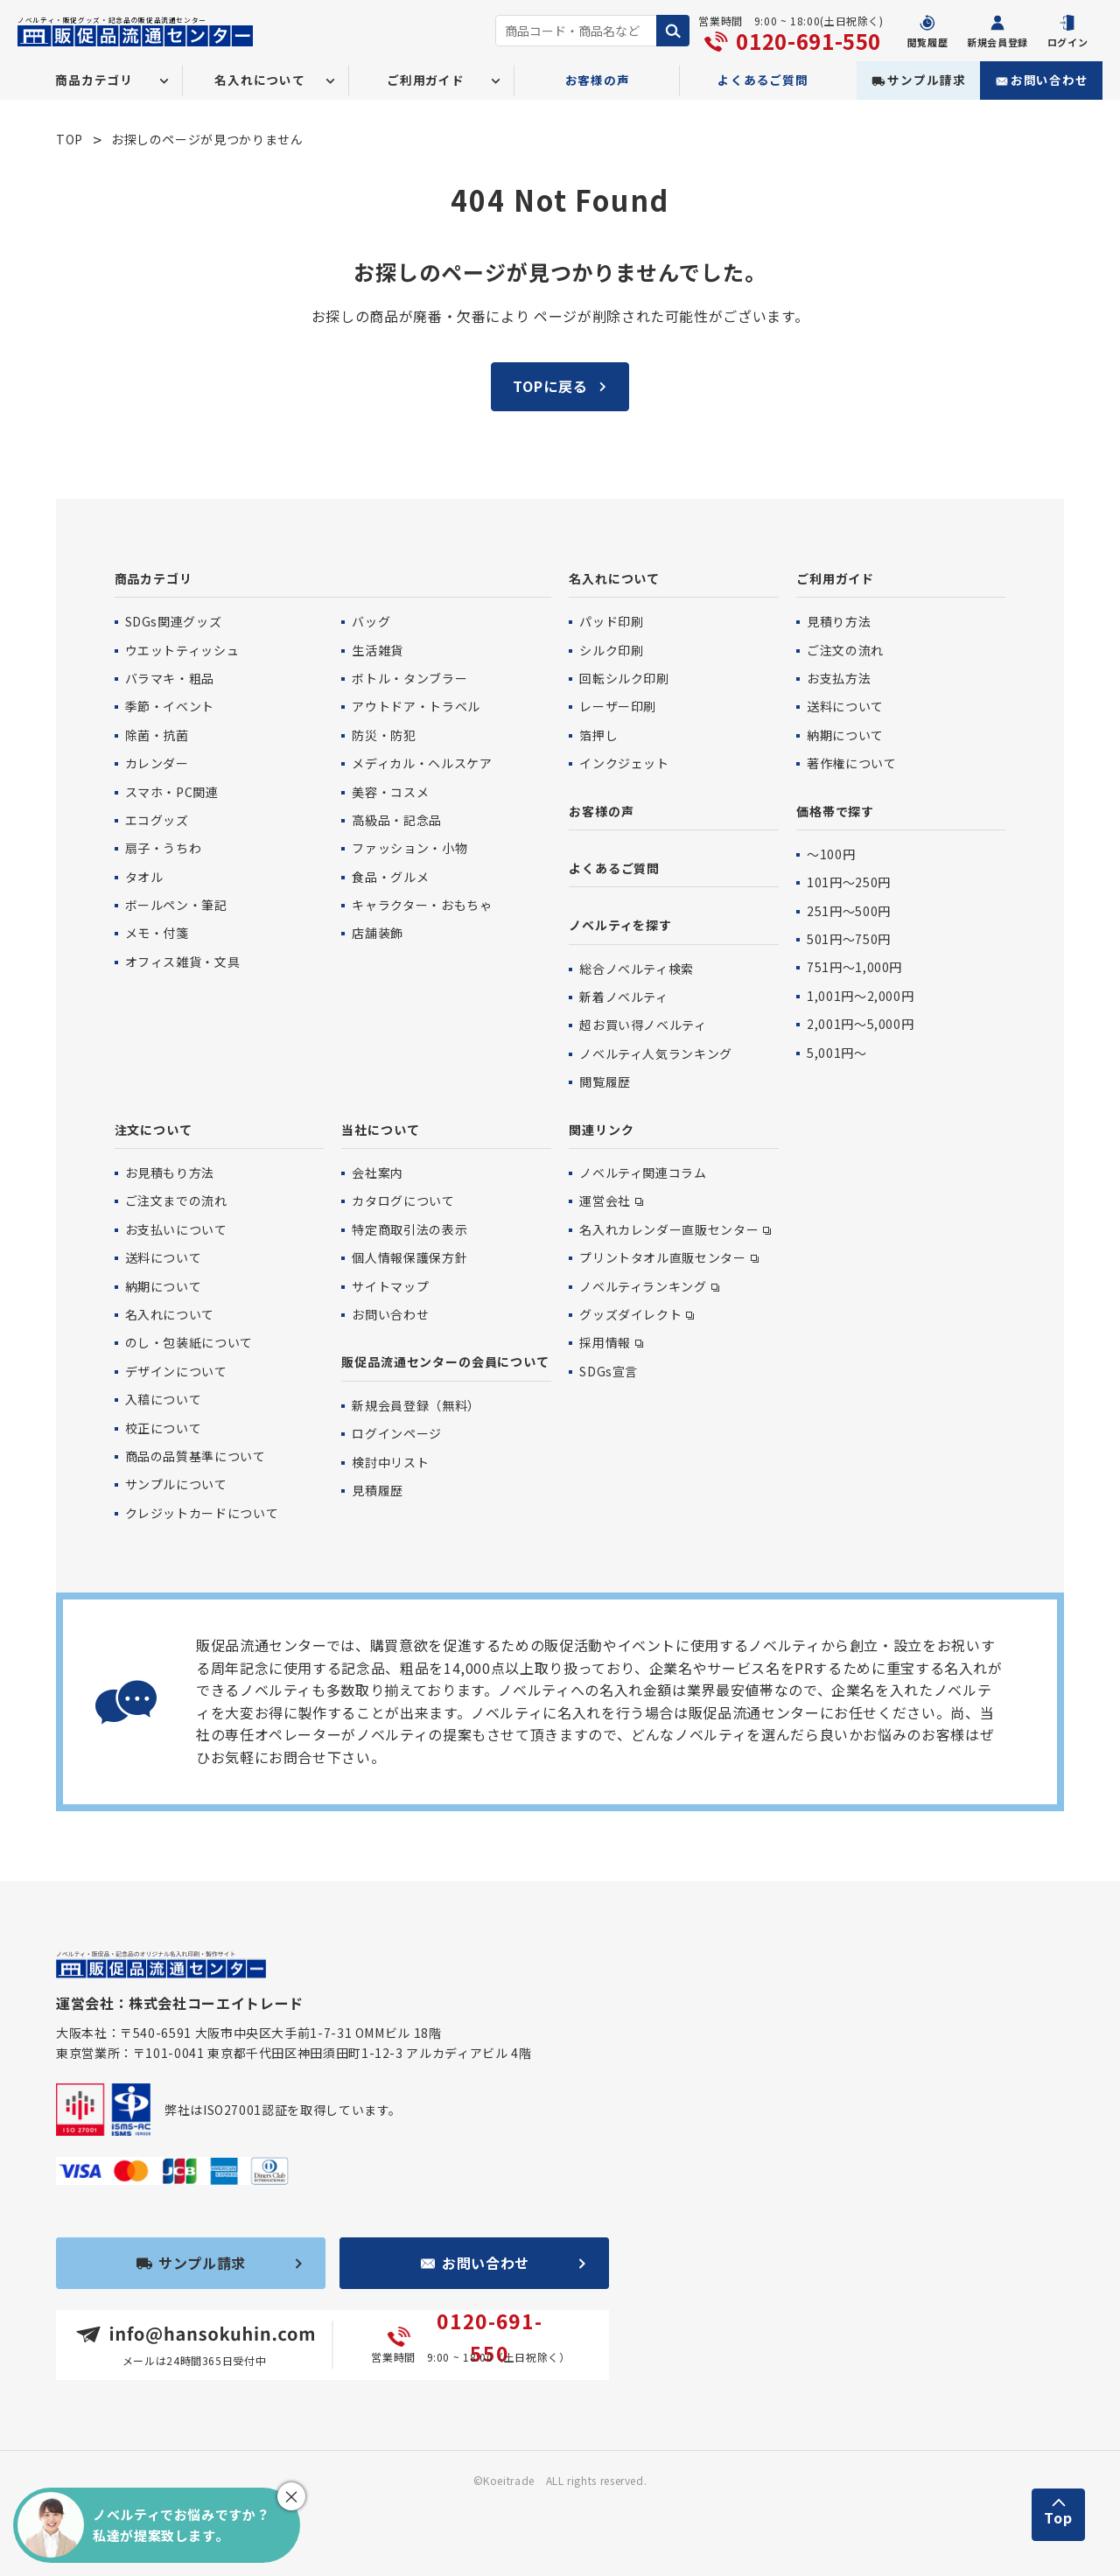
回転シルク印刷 (623, 678)
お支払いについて (176, 1229)
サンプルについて (176, 1484)
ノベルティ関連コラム (642, 1172)
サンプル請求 (926, 79)
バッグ (371, 621)
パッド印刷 (611, 621)
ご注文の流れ (845, 650)
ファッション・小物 (409, 848)
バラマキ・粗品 (169, 678)
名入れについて (614, 578)
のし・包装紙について (189, 1342)
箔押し (598, 735)
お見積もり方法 (169, 1172)
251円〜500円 (849, 911)
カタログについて (403, 1200)
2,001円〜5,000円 (860, 1023)
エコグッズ (157, 820)
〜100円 (831, 854)
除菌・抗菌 (157, 735)
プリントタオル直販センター (662, 1257)
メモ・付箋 (157, 933)
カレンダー (157, 763)
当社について (380, 1129)
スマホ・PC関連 (172, 792)
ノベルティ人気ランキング (655, 1053)
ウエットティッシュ (182, 650)
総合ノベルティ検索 (636, 968)
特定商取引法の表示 (409, 1229)
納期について (845, 735)
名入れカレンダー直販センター (669, 1229)
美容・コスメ (390, 792)
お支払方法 (839, 678)
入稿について (163, 1399)
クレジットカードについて (202, 1513)
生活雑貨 (377, 650)
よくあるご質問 (763, 79)
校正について (163, 1428)
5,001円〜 (836, 1052)
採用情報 (605, 1342)
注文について (153, 1129)
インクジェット (623, 763)
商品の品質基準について (195, 1456)
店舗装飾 (377, 933)
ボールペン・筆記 (176, 905)
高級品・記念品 (396, 820)
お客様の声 (597, 79)
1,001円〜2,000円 (860, 995)
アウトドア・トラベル (416, 706)
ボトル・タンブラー (409, 678)
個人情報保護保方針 (409, 1257)
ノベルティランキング (642, 1286)
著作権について (851, 763)
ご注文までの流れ (176, 1200)
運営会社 (605, 1200)
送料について (845, 706)
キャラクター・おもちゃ (422, 905)
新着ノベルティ (623, 996)
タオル (144, 877)
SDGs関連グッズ (173, 621)
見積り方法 (839, 621)
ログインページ (396, 1433)
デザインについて (176, 1371)
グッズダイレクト (630, 1314)
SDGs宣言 (608, 1371)
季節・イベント (169, 706)
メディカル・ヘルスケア (422, 763)
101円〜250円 (849, 882)
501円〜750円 (849, 939)
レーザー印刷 (617, 706)
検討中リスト (390, 1462)
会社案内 (377, 1172)
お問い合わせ (1049, 79)
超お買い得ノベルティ (642, 1024)
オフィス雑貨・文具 (183, 961)
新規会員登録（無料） (416, 1405)
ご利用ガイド (835, 578)
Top (1058, 2517)
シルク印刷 (611, 650)
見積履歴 (377, 1490)
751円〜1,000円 (854, 967)
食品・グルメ (390, 877)
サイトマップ (390, 1286)
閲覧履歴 (605, 1081)
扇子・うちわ (163, 848)
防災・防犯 (384, 735)
